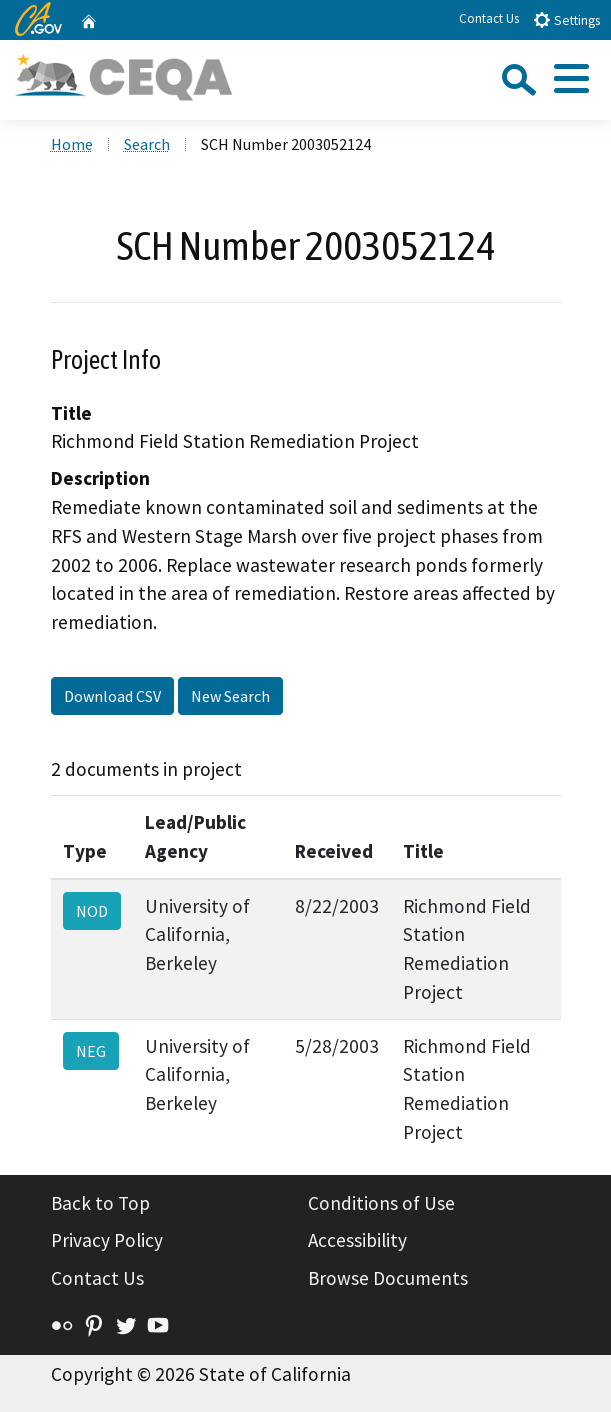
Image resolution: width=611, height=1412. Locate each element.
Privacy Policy (107, 1240)
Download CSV (112, 696)
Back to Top (100, 1203)
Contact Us (489, 18)
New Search (230, 696)
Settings (566, 19)
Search (147, 144)
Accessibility (357, 1240)
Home (72, 144)
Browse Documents (388, 1278)
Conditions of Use (381, 1203)
